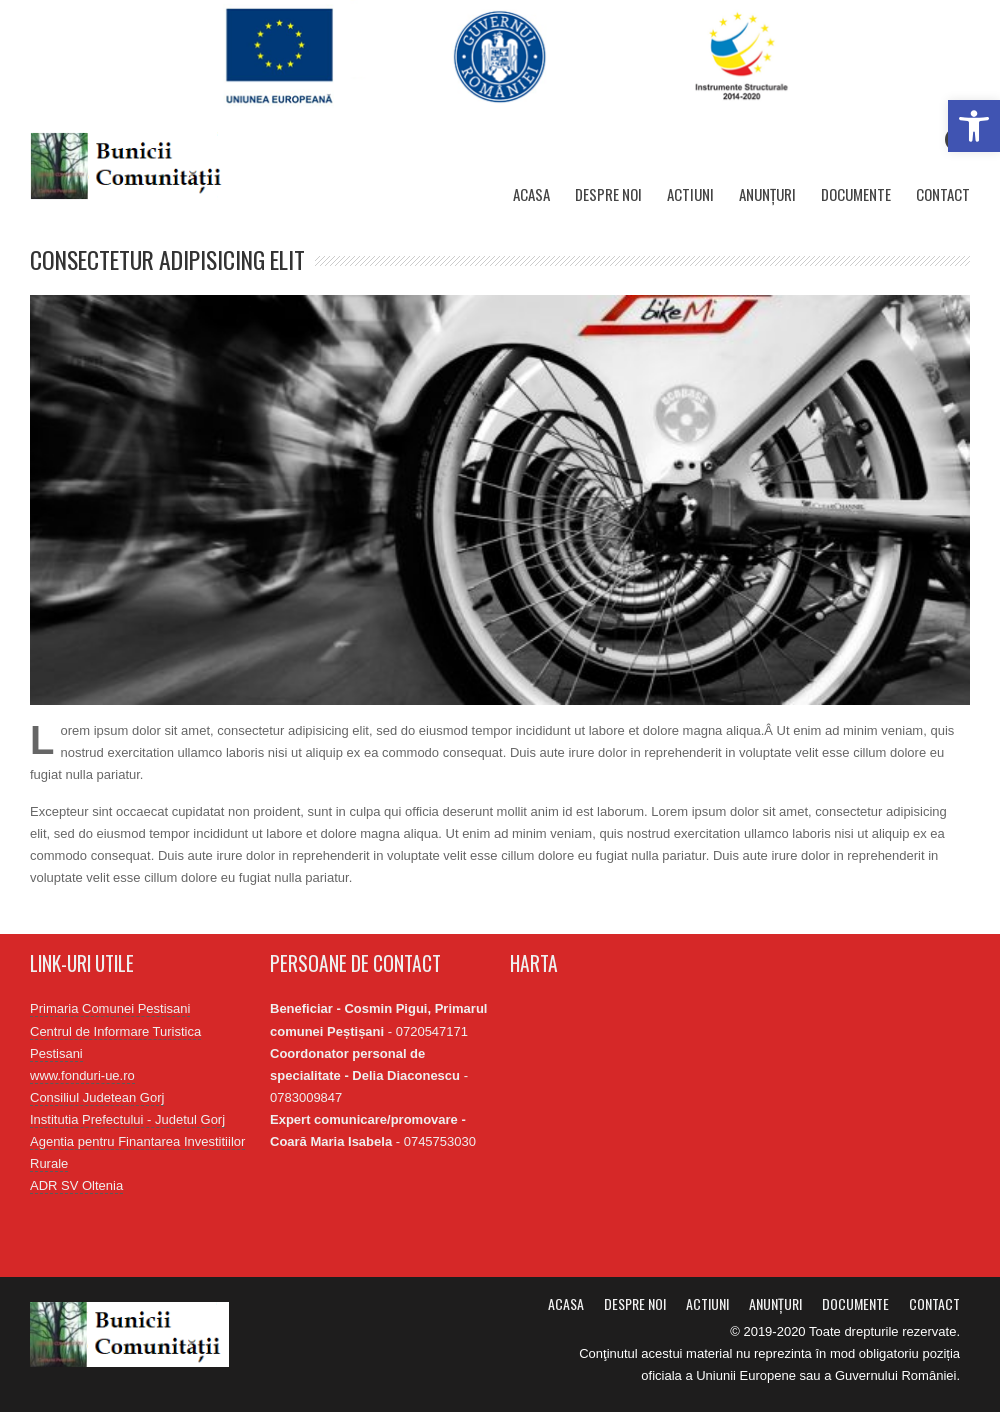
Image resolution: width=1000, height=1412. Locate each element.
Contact (943, 194)
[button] (974, 126)
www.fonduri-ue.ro (82, 1075)
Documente (856, 194)
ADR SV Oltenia (76, 1185)
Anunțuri (767, 194)
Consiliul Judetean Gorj (97, 1097)
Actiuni (690, 194)
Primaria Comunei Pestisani (110, 1008)
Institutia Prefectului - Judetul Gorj (127, 1119)
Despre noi (608, 194)
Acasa (531, 194)
